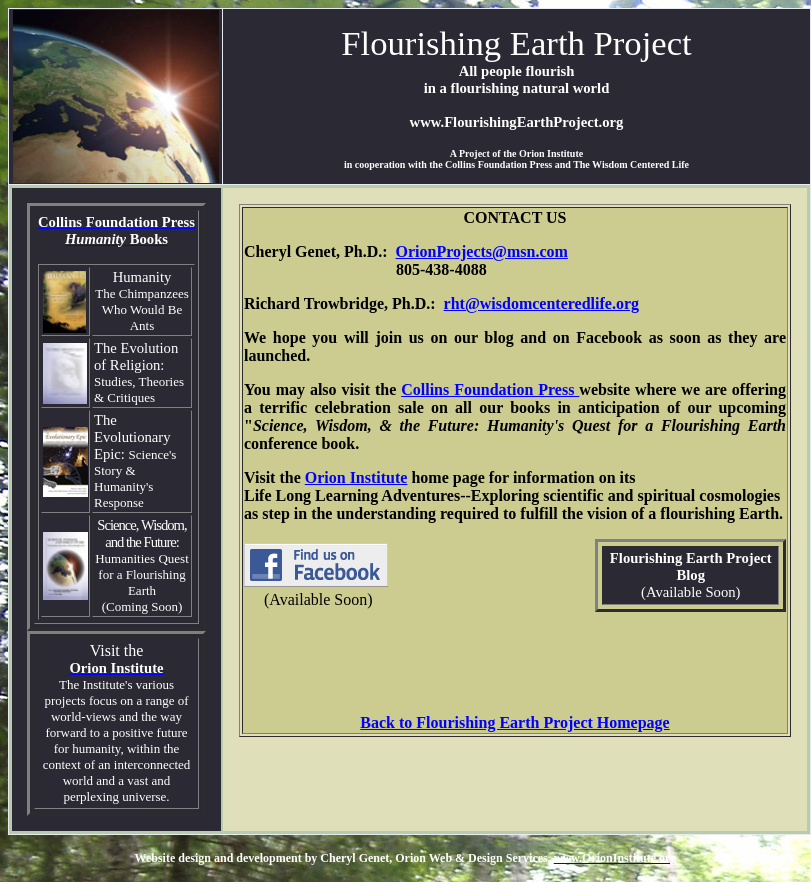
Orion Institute (356, 477)
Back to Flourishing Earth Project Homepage (514, 722)
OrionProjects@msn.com (482, 251)
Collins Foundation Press (490, 389)
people (501, 71)
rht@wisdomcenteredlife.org (541, 303)
